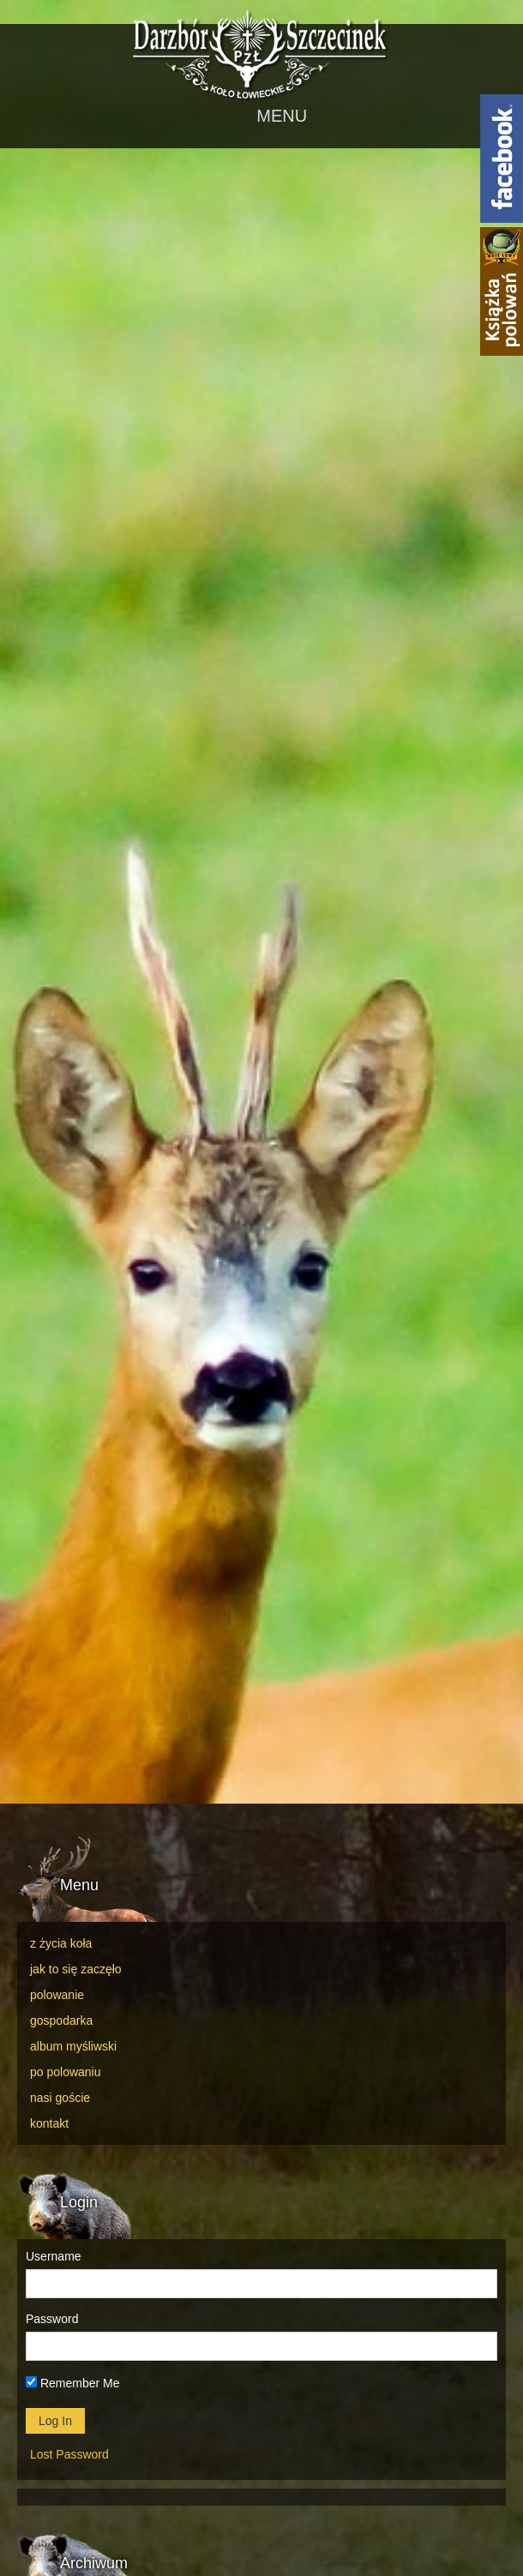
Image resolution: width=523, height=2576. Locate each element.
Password (52, 2319)
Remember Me (72, 2383)
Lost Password (69, 2454)
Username (53, 2256)
